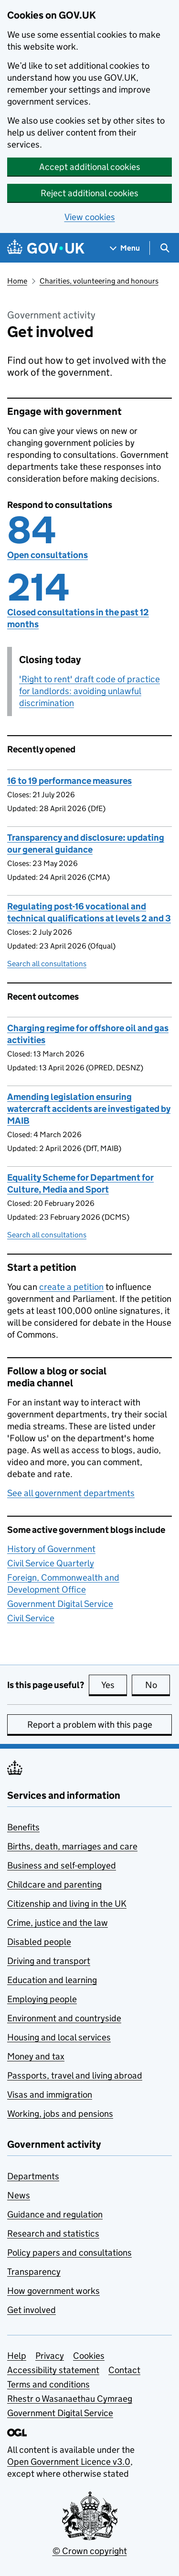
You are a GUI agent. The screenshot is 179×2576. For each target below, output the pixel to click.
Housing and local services (59, 2037)
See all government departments (71, 1493)
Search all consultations (46, 963)
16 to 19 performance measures (69, 780)
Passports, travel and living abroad (74, 2075)
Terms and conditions (48, 2384)
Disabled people (39, 1941)
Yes (114, 1684)
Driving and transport (48, 1960)
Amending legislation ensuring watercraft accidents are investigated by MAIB (88, 1108)
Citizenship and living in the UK (66, 1903)
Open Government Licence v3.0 (68, 2461)
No (157, 1684)
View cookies (89, 217)
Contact (124, 2370)
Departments (33, 2176)
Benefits (23, 1827)
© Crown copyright (90, 2550)
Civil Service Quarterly (50, 1563)
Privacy (49, 2355)
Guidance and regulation (55, 2214)
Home (17, 280)
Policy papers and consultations (69, 2252)
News (18, 2195)
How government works (53, 2290)
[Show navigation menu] (125, 248)
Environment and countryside (64, 2018)
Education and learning (52, 1979)
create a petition (71, 1286)
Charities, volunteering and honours (99, 280)
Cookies (89, 2355)
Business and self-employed (61, 1865)
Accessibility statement (53, 2370)
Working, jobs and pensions (60, 2113)
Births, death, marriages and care (72, 1846)
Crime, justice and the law (57, 1922)
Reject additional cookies (89, 193)
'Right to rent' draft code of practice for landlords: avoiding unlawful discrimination (89, 691)
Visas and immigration (49, 2094)
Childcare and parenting (54, 1884)
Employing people (42, 1999)
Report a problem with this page (89, 1724)
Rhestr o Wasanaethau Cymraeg (69, 2398)
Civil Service (30, 1618)
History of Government (51, 1548)
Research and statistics (53, 2233)
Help (16, 2355)
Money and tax (35, 2056)
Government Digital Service (60, 1603)
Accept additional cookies (89, 166)
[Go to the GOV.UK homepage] (45, 248)
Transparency (34, 2271)
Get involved (31, 2309)
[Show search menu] (164, 248)
